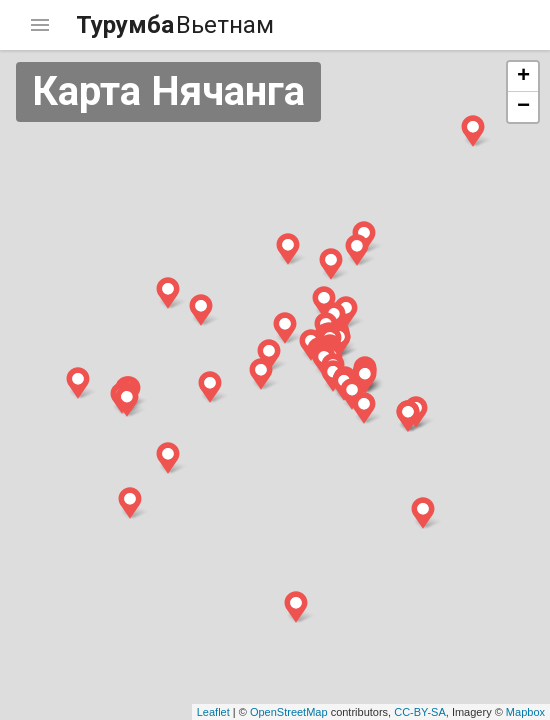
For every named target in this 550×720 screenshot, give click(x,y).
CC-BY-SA (420, 712)
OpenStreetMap (289, 712)
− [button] (523, 107)
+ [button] (523, 77)
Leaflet (213, 712)
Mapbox (525, 712)
